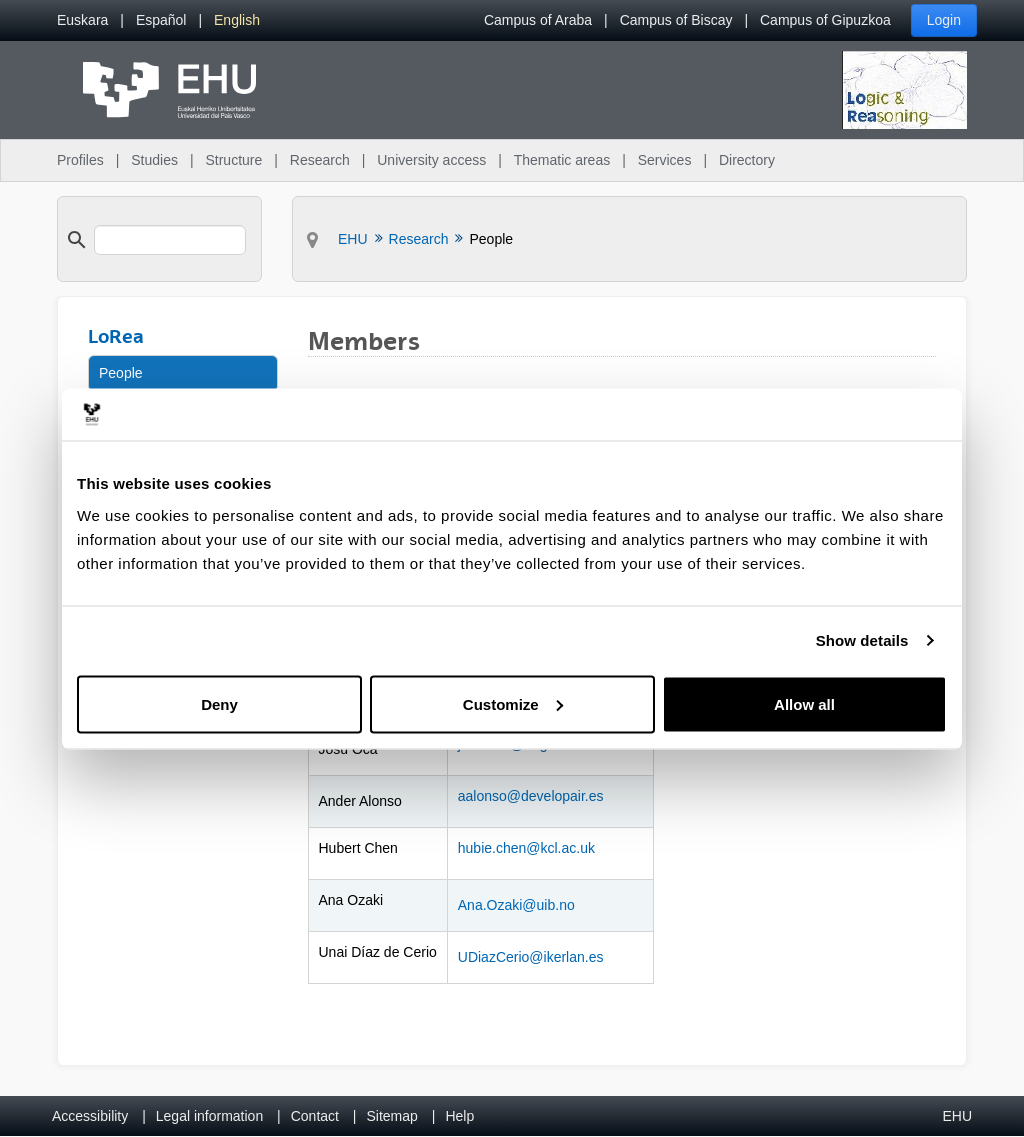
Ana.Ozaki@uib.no (516, 905)
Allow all (804, 703)
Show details (862, 640)
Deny (219, 703)
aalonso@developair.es (531, 796)
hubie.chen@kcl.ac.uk (526, 848)
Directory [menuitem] (747, 160)
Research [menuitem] (320, 160)
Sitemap (392, 1116)
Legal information (209, 1116)
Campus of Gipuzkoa (825, 20)
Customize (513, 703)
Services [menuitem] (665, 160)
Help (459, 1116)
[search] (170, 240)
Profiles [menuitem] (80, 160)
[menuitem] (82, 20)
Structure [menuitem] (233, 160)
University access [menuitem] (431, 160)
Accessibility (90, 1116)
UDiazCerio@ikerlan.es (531, 957)
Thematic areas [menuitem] (562, 160)
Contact (315, 1116)
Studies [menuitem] (154, 160)
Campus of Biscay (676, 20)
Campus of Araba (538, 20)
